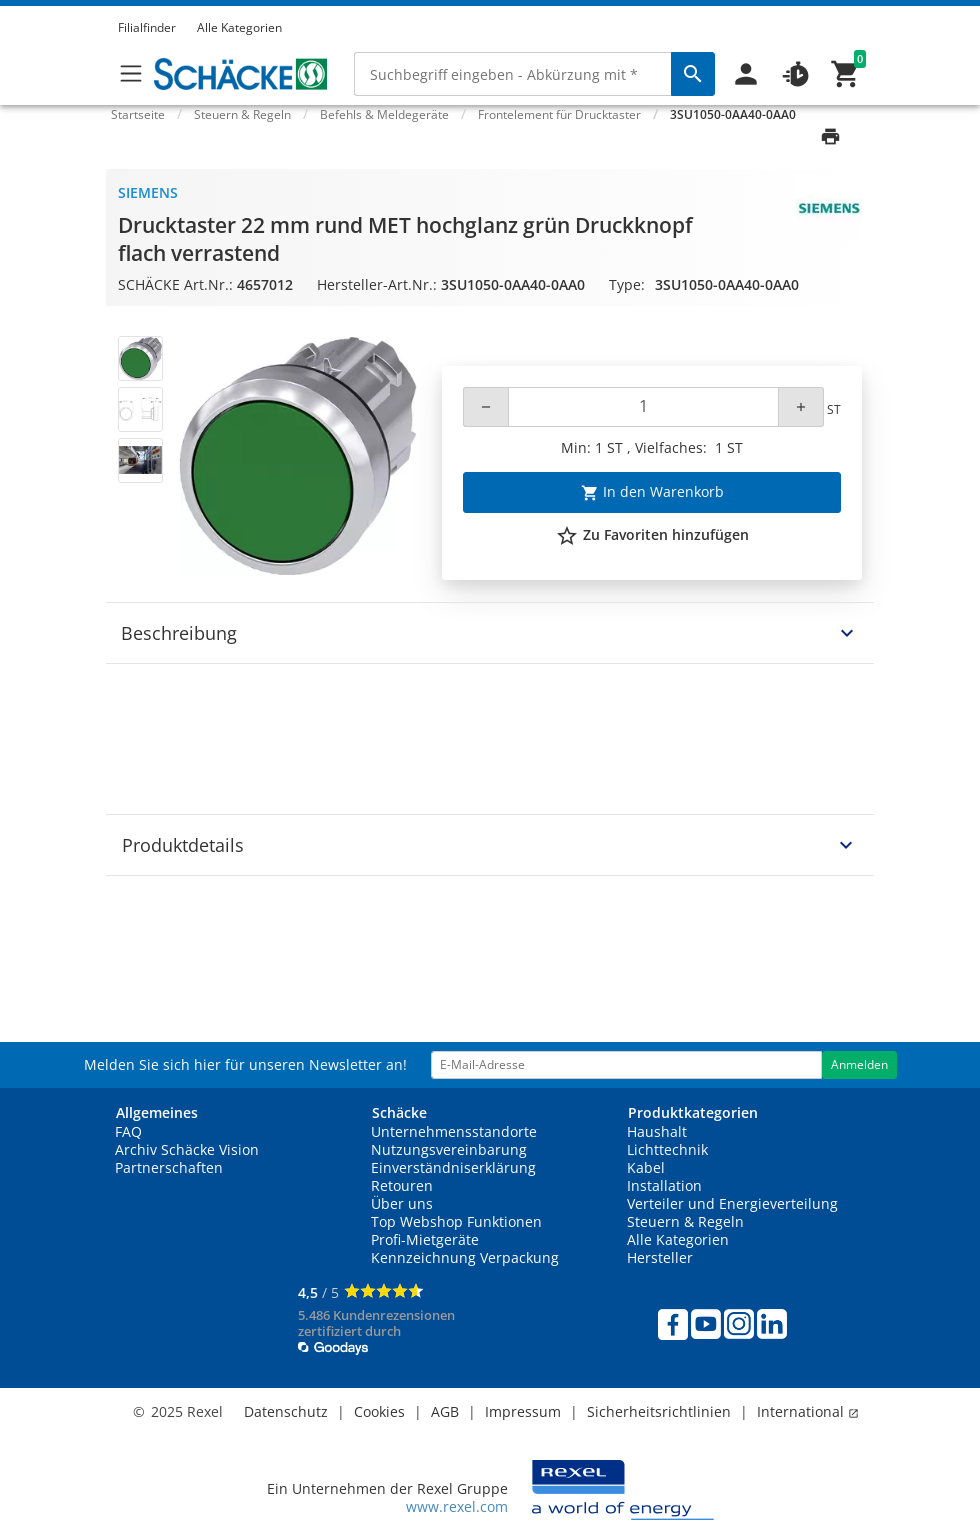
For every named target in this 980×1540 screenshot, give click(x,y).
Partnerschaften (169, 1167)
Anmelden (859, 1064)
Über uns (402, 1203)
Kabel (646, 1167)
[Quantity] (643, 407)
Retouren (402, 1185)
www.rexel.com (457, 1506)
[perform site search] (693, 74)
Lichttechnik (667, 1149)
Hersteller (660, 1257)
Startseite (138, 114)
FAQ (128, 1131)
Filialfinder (147, 27)
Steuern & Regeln (685, 1221)
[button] (856, 9)
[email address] (626, 1065)
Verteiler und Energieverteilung (732, 1203)
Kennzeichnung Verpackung (465, 1257)
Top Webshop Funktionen (456, 1221)
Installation (664, 1185)
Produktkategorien (693, 1112)
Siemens (148, 192)
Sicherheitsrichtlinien (659, 1411)
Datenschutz (286, 1411)
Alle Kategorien (239, 27)
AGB (445, 1411)
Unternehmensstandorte (454, 1131)
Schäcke (399, 1112)
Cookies (379, 1411)
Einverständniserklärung (453, 1167)
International (808, 1411)
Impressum (523, 1411)
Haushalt (657, 1131)
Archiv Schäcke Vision (187, 1149)
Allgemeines (157, 1112)
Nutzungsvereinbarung (449, 1149)
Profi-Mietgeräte (425, 1239)
